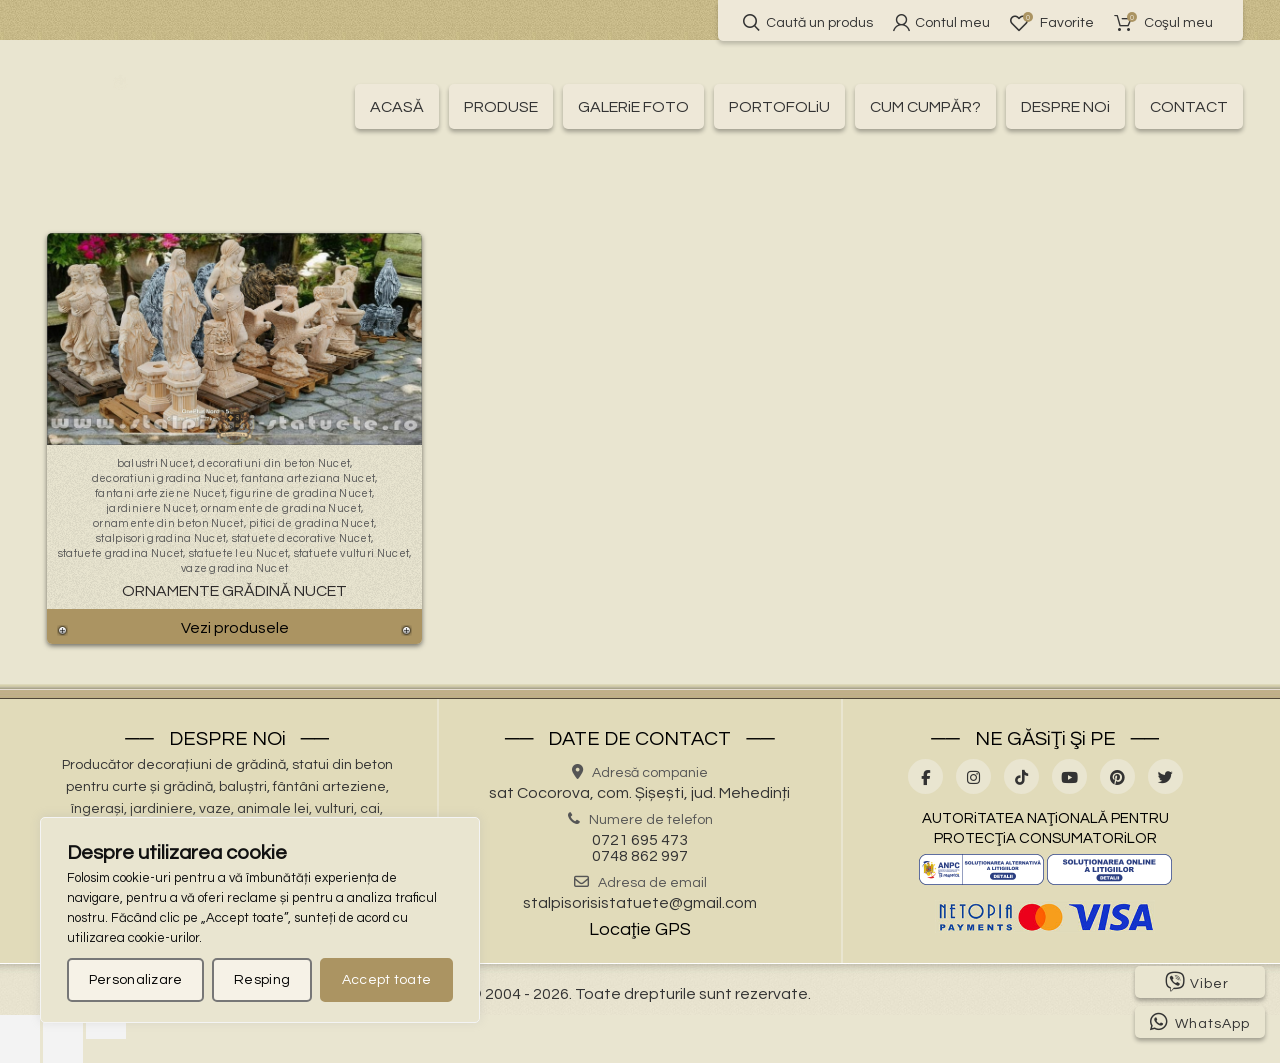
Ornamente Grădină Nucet (234, 591)
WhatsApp (1200, 1022)
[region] (260, 920)
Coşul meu (1163, 22)
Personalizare (136, 980)
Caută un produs (808, 22)
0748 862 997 (640, 856)
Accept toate (387, 980)
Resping (262, 980)
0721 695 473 (640, 840)
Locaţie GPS (640, 929)
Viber (1197, 982)
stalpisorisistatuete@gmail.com (640, 903)
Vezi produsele (235, 628)
